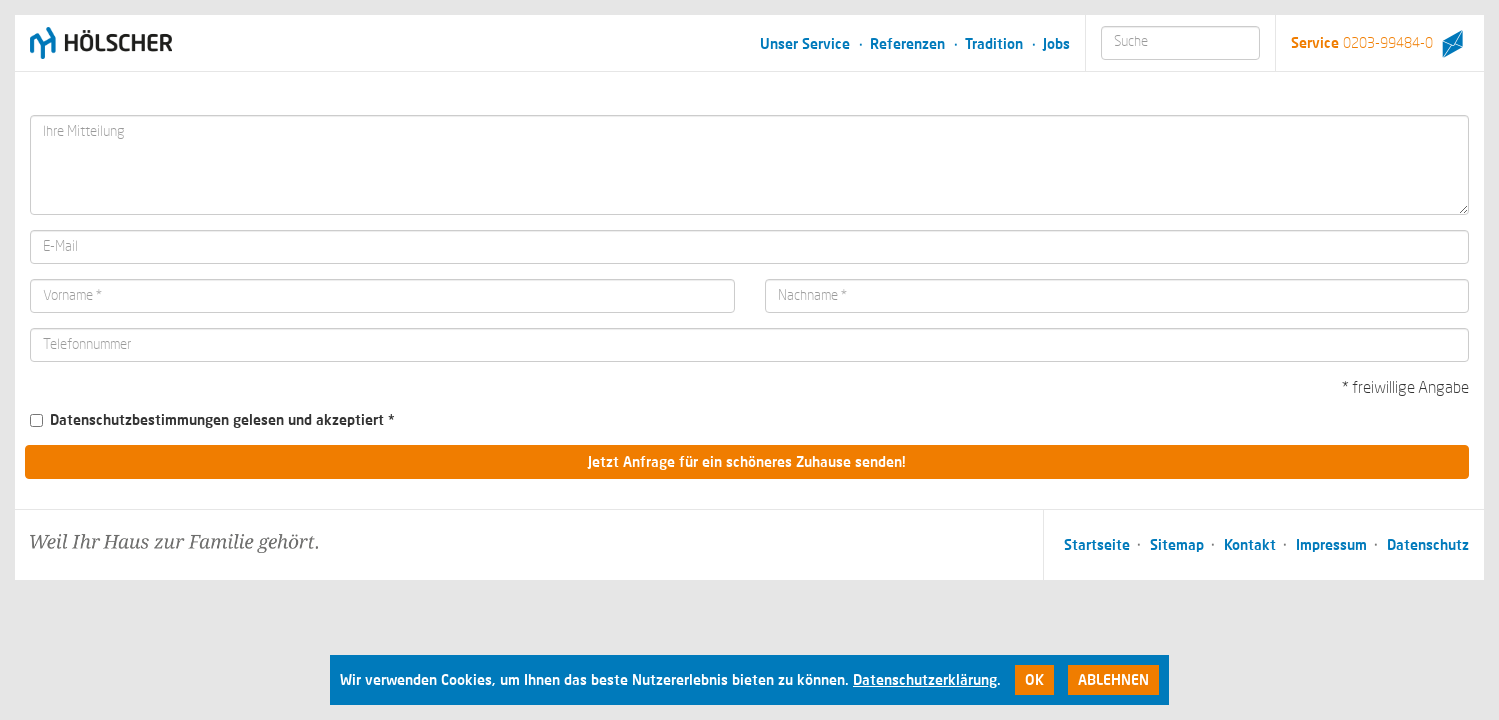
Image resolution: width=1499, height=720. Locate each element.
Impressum (1331, 544)
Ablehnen (1113, 679)
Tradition (994, 43)
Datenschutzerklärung (925, 679)
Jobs (1056, 43)
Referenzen (907, 43)
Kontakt (1250, 544)
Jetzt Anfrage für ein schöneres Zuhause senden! (747, 461)
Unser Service (805, 43)
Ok (1034, 679)
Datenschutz (1428, 544)
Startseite (1097, 544)
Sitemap (1177, 544)
